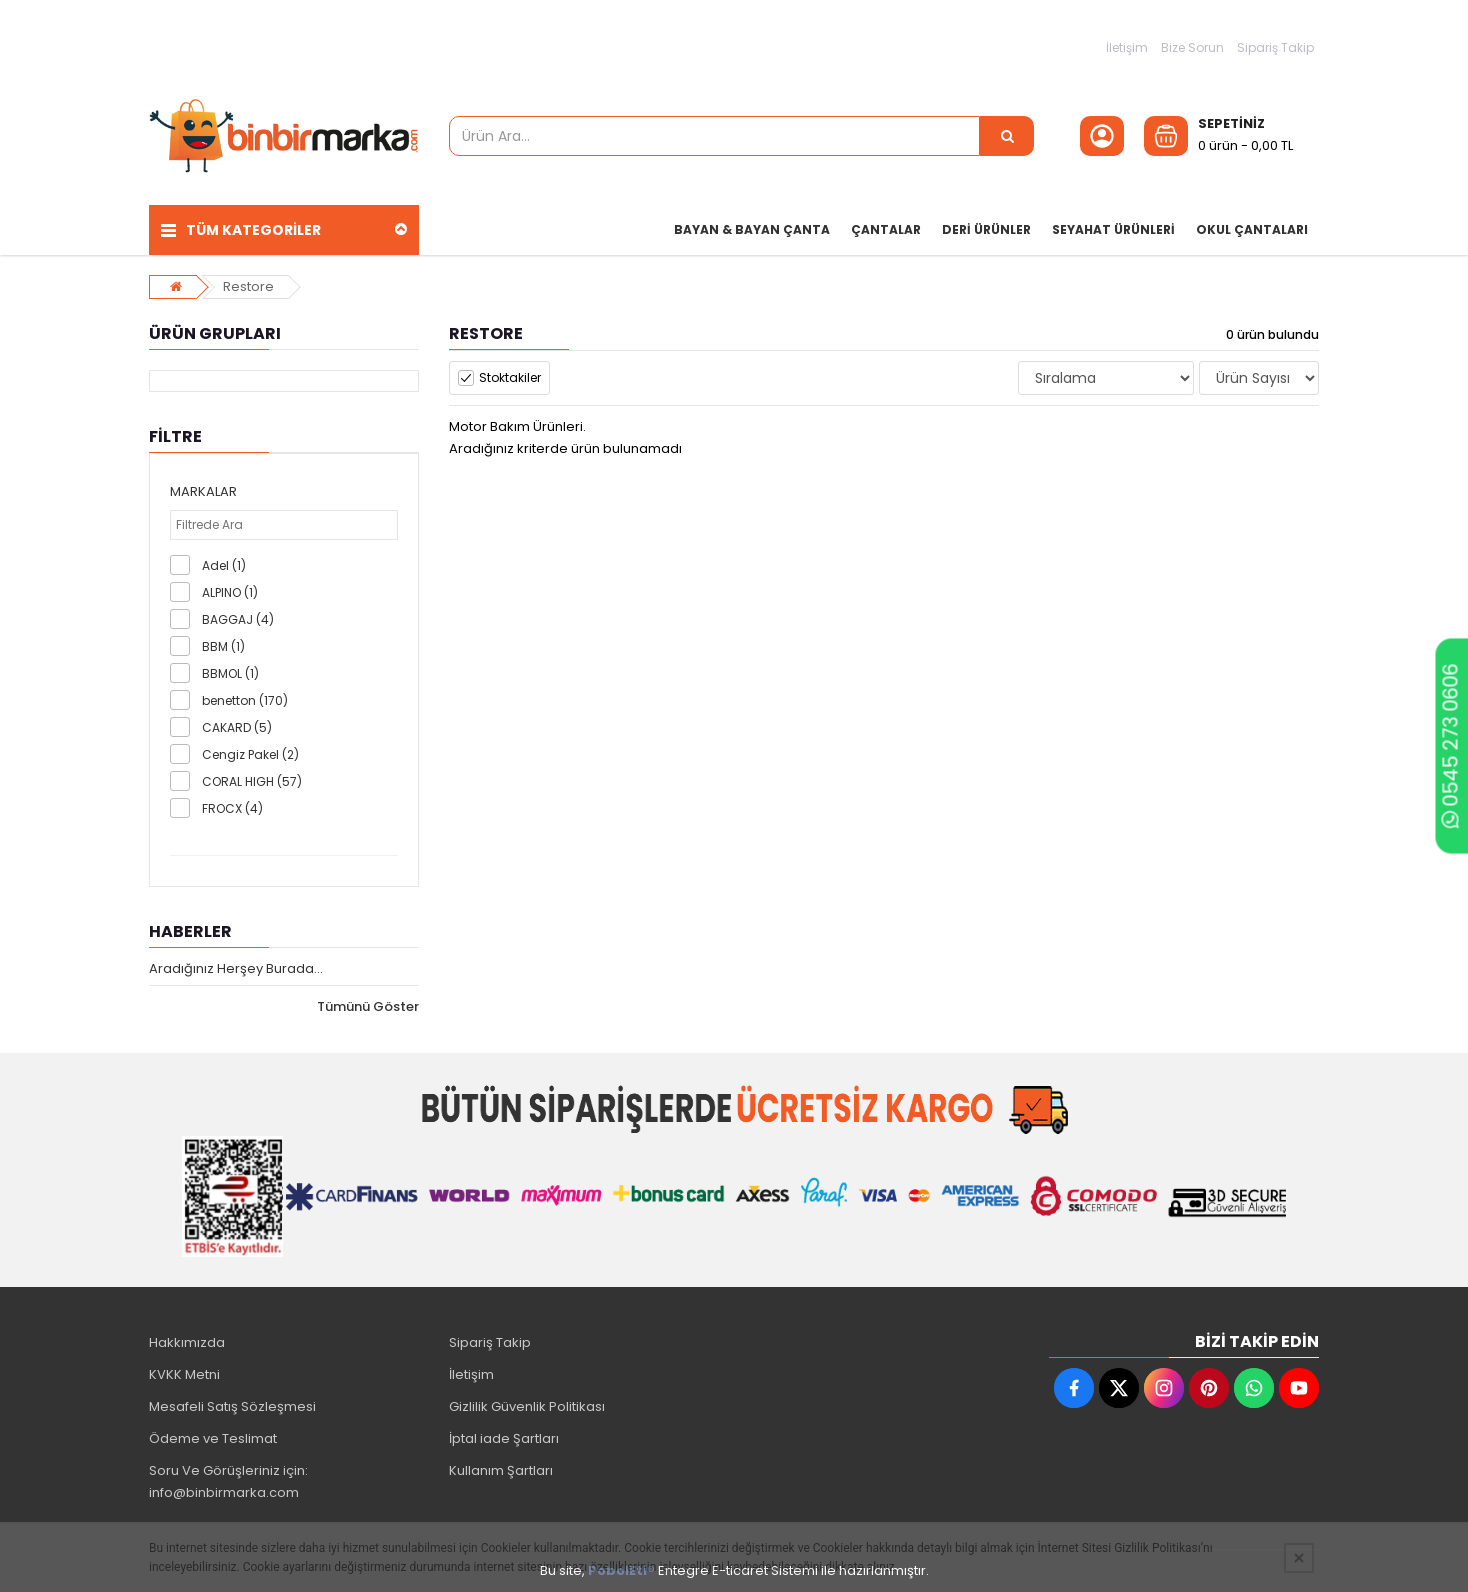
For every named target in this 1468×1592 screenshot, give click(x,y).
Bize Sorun (1192, 47)
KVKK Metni (184, 1374)
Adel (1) (224, 565)
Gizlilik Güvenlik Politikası (527, 1406)
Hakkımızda (187, 1342)
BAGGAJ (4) (238, 619)
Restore (248, 286)
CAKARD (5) (237, 727)
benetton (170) (245, 700)
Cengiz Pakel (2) (250, 754)
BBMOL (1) (230, 673)
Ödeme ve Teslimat (213, 1438)
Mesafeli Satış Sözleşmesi (232, 1406)
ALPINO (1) (230, 592)
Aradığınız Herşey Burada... (236, 968)
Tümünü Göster (368, 1006)
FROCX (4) (232, 808)
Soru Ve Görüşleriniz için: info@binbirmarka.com (228, 1481)
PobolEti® (621, 1570)
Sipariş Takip (1275, 47)
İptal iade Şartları (504, 1438)
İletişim (1127, 47)
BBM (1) (223, 646)
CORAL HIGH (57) (252, 781)
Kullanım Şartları (501, 1470)
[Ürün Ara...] (1007, 136)
